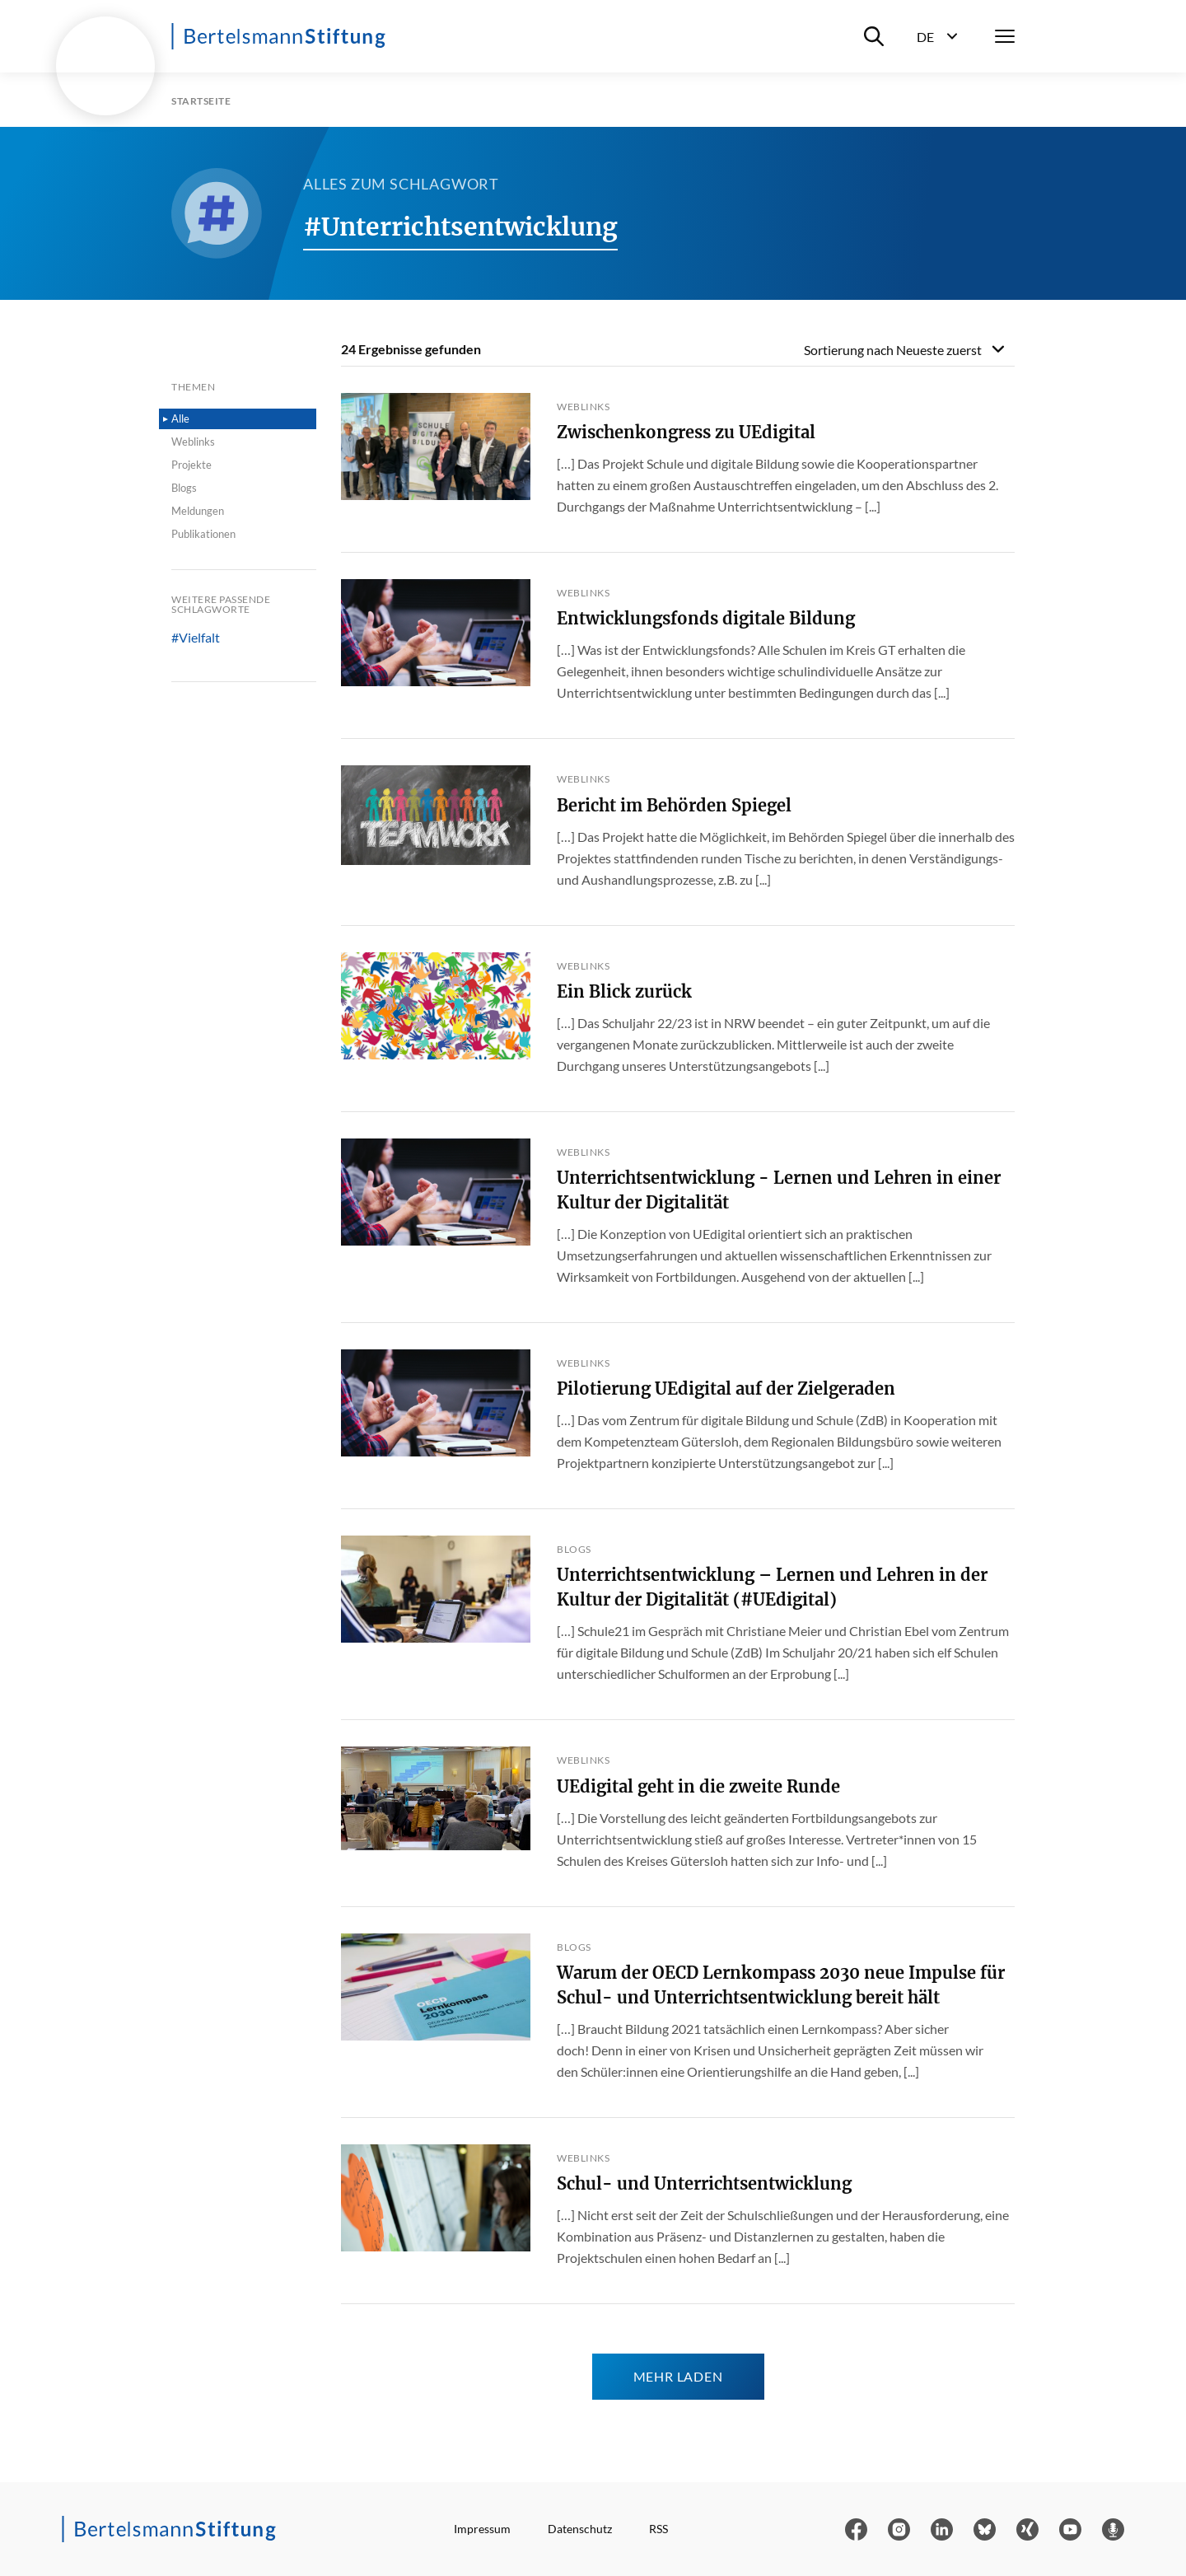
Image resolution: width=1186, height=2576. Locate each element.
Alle (180, 418)
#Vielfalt (195, 637)
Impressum (482, 2529)
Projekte (191, 464)
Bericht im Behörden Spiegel (674, 805)
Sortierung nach (893, 350)
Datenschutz (580, 2529)
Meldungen (197, 510)
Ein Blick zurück (624, 991)
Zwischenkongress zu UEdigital (686, 432)
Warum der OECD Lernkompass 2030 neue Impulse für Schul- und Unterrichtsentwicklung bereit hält (781, 1985)
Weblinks (193, 441)
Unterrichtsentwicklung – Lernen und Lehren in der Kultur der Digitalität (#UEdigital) (772, 1587)
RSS (658, 2529)
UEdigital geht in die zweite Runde (698, 1786)
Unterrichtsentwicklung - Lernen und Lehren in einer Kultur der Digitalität (779, 1190)
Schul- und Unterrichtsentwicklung (704, 2183)
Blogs (184, 487)
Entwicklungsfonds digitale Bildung (706, 618)
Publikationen (203, 533)
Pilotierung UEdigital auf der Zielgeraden (726, 1388)
